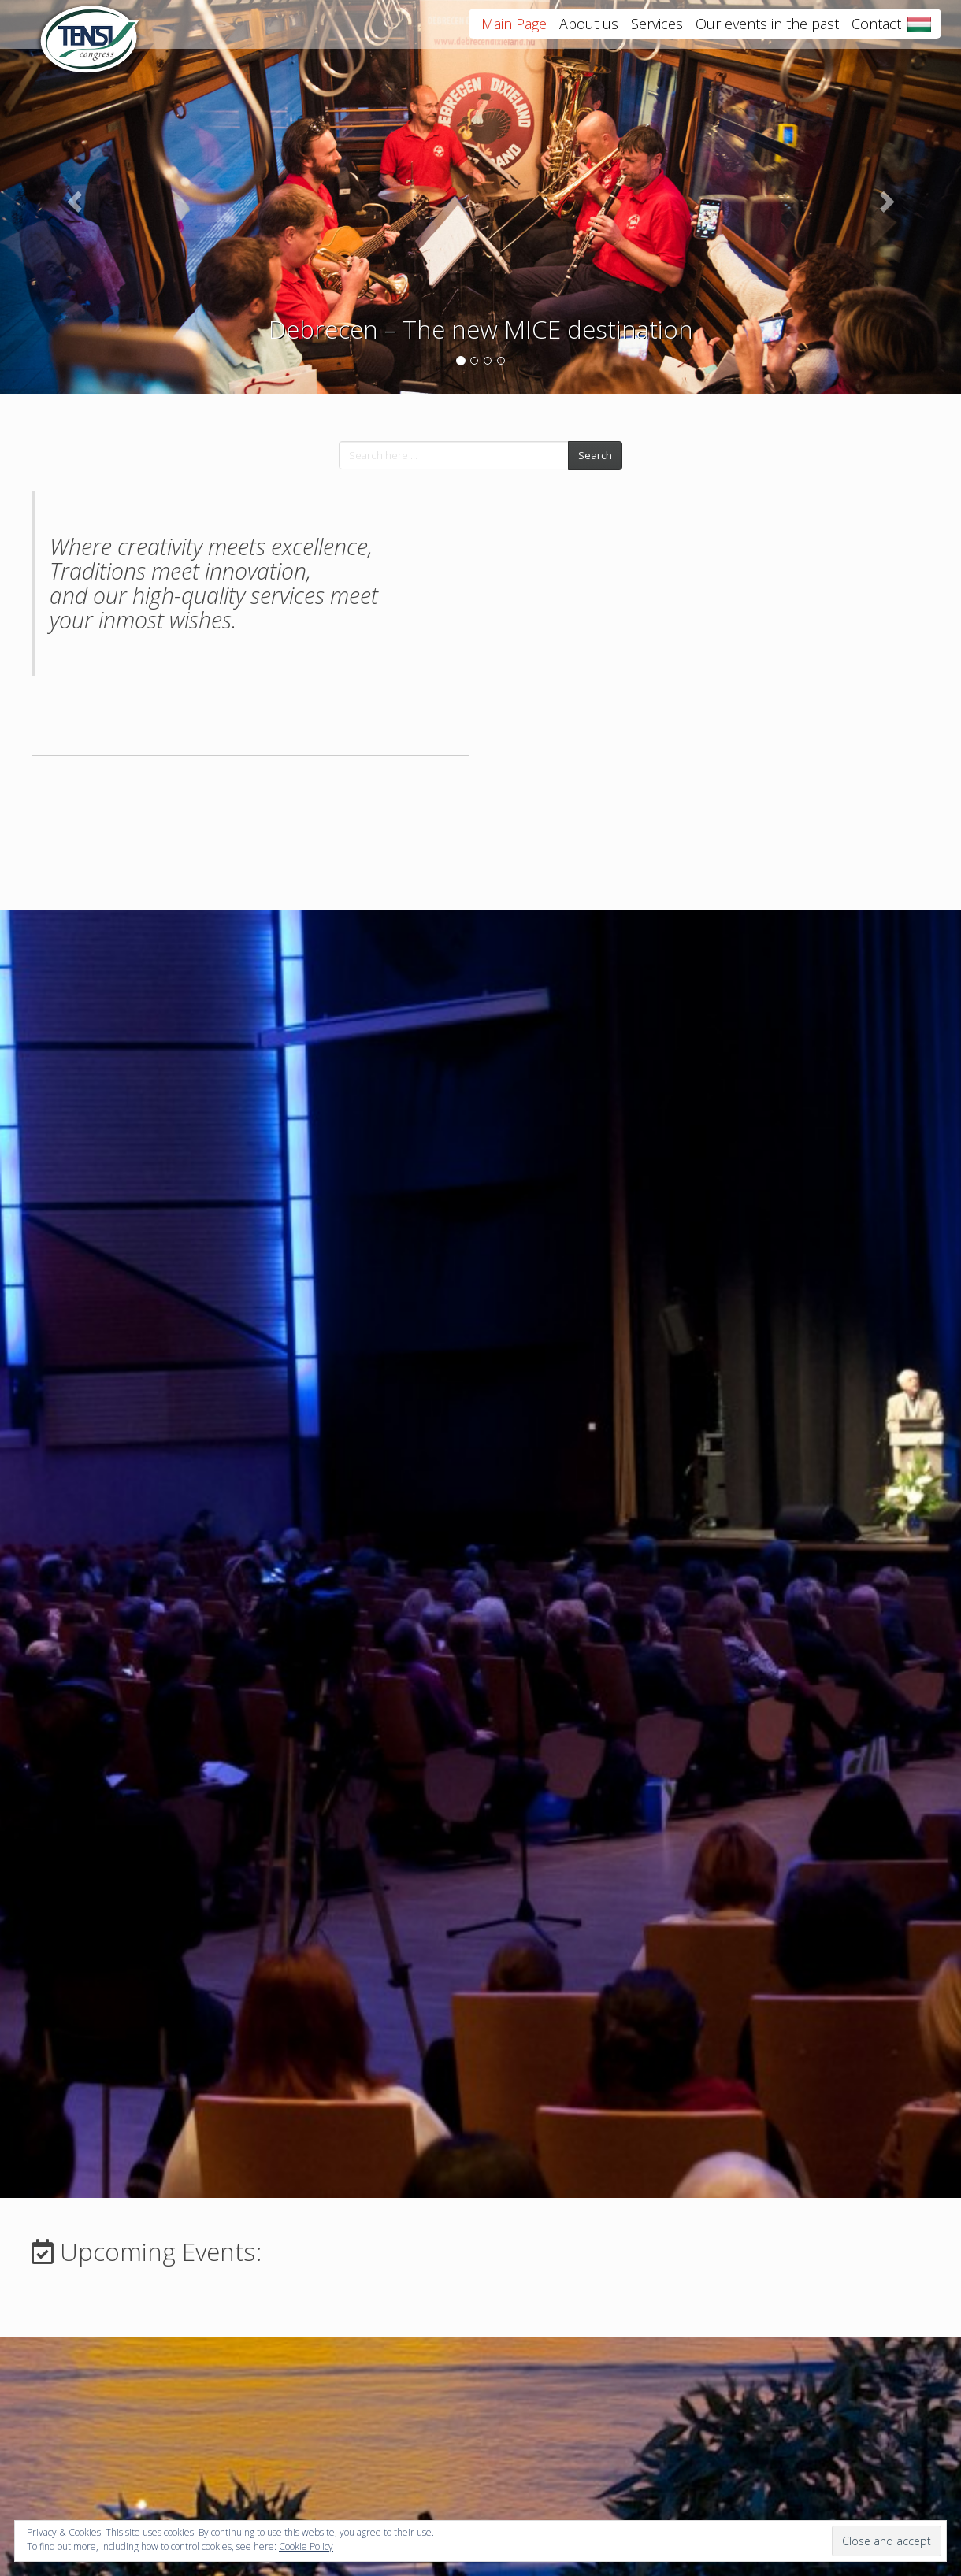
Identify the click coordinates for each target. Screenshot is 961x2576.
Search (595, 455)
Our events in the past (767, 30)
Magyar (919, 31)
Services (657, 30)
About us (588, 30)
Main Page (514, 30)
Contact (876, 30)
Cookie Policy (306, 2546)
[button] (72, 197)
